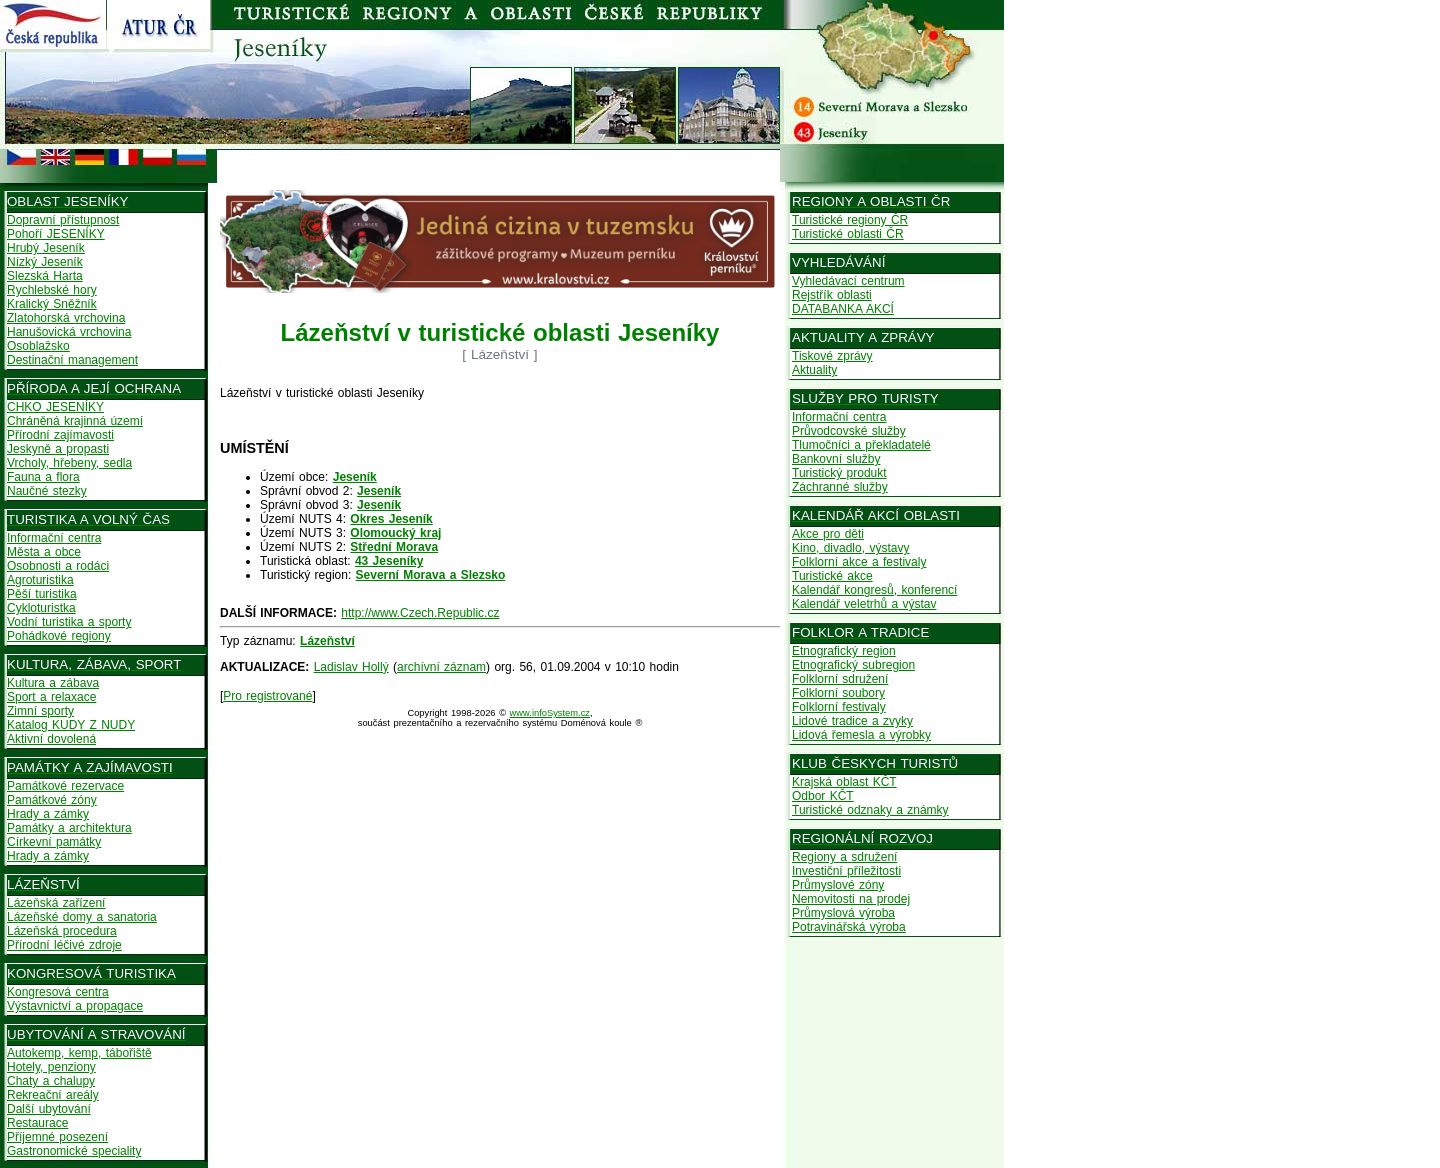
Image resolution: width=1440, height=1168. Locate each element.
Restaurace (37, 1123)
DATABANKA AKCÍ (843, 309)
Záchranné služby (840, 487)
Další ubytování (49, 1109)
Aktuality (814, 370)
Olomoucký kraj (395, 533)
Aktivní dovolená (51, 739)
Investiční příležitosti (846, 871)
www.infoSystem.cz (550, 713)
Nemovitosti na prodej (851, 899)
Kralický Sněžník (52, 304)
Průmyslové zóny (838, 885)
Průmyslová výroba (843, 913)
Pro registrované (267, 696)
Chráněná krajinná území (75, 421)
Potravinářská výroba (849, 927)
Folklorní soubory (838, 693)
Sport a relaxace (51, 697)
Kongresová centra (58, 992)
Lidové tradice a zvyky (852, 721)
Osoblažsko (38, 346)
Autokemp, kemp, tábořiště (79, 1053)
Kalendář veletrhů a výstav (864, 604)
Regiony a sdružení (844, 857)
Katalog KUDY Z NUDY (71, 725)
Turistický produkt (839, 473)
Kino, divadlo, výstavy (850, 548)
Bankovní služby (836, 459)
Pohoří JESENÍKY (56, 234)
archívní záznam (441, 667)
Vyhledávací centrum (848, 281)
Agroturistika (40, 580)
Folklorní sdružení (840, 679)
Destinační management (72, 360)
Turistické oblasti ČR (848, 234)
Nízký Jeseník (45, 262)
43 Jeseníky (389, 561)
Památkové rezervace (65, 786)
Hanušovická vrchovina (69, 332)
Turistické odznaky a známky (870, 810)
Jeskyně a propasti (58, 449)
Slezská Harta (45, 276)
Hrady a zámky (48, 814)
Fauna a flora (43, 477)
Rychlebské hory (52, 290)
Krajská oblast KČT (844, 782)
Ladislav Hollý (351, 667)
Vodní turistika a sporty (69, 622)
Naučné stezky (47, 491)
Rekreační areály (53, 1095)
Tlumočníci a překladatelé (861, 445)
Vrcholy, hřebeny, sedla (69, 463)
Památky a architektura (69, 828)
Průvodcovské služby (849, 431)
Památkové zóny (52, 800)
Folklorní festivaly (839, 707)
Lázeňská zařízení (56, 903)
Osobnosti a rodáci (58, 566)
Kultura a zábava (53, 683)
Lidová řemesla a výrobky (861, 735)
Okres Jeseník (391, 519)
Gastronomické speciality (74, 1151)
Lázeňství (327, 641)
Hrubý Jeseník (46, 248)
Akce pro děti (828, 534)
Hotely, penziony (51, 1067)
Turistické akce (832, 576)
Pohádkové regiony (59, 636)
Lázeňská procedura (62, 931)
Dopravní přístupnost (63, 220)
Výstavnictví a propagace (75, 1006)
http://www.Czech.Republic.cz (420, 613)
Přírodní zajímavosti (60, 435)
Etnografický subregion (853, 665)
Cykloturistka (41, 608)
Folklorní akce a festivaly (859, 562)
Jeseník (355, 477)
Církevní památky (54, 842)
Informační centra (54, 538)
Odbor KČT (823, 796)
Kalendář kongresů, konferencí (874, 590)
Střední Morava (394, 547)
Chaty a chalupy (51, 1081)
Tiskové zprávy (832, 356)
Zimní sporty (40, 711)
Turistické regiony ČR (850, 220)
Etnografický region (844, 651)
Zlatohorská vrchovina (66, 318)
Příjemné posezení (57, 1137)
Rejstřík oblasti (832, 295)
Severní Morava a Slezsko (431, 575)
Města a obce (44, 552)
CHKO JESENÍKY (55, 407)
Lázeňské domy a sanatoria (82, 917)
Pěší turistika (42, 594)
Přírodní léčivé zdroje (64, 945)
